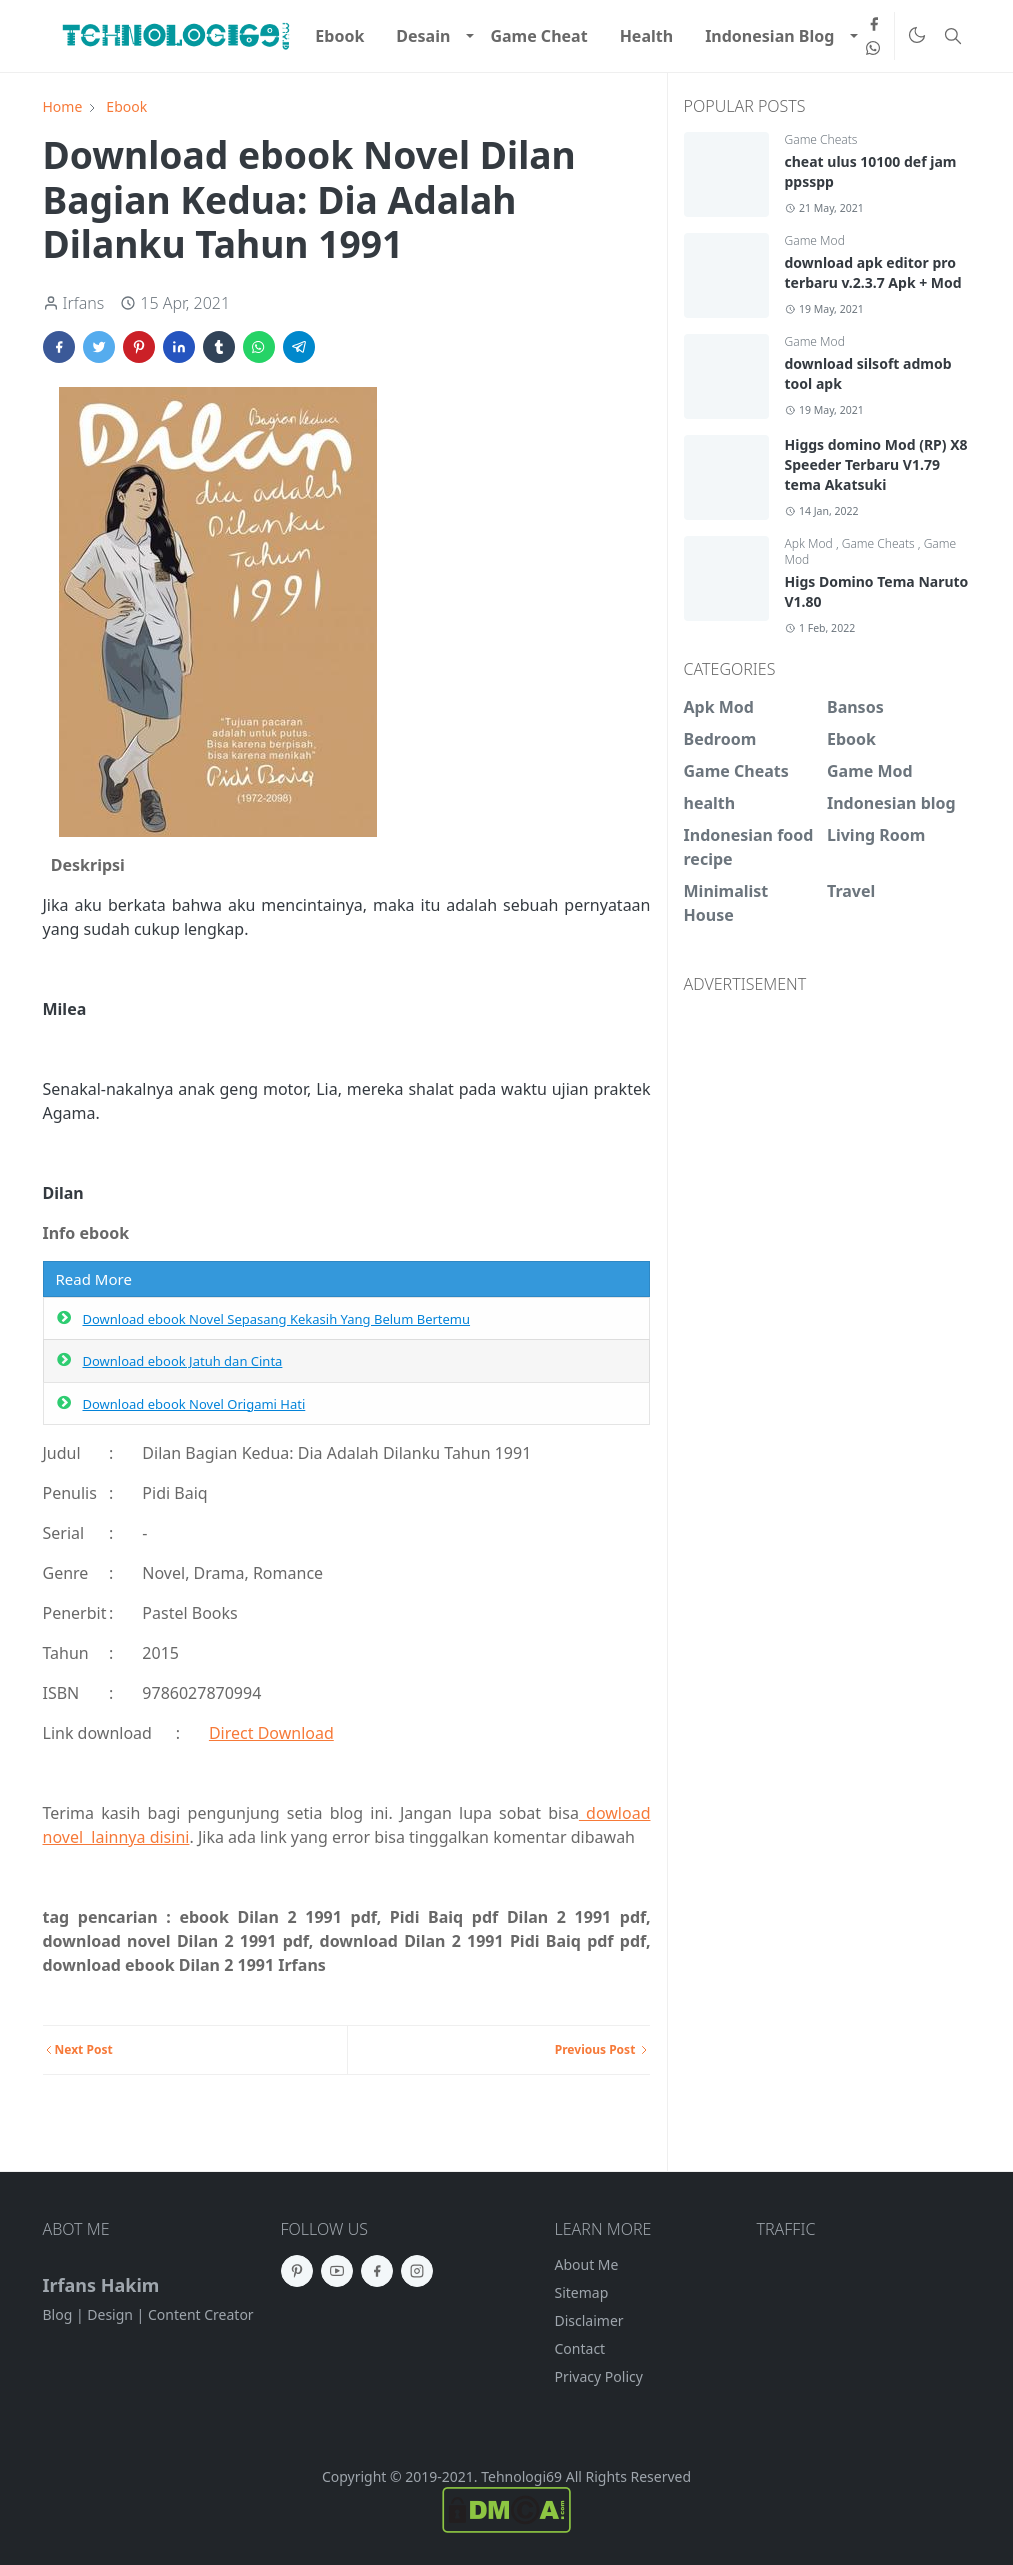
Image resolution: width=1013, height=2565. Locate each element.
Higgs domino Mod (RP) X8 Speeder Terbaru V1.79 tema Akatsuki (876, 464)
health (710, 803)
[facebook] (874, 24)
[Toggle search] (953, 36)
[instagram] (417, 2271)
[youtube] (337, 2271)
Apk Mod (810, 543)
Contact (580, 2348)
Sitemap (582, 2292)
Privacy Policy (599, 2376)
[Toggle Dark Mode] (916, 36)
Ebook (851, 739)
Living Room (876, 835)
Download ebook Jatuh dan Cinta (183, 1361)
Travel (851, 891)
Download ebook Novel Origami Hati (194, 1404)
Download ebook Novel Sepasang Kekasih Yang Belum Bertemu (277, 1319)
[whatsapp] (874, 48)
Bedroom (720, 739)
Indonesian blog (891, 803)
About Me (587, 2264)
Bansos (855, 707)
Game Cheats (821, 139)
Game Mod (815, 240)
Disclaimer (589, 2320)
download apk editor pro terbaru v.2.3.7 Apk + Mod (873, 272)
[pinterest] (297, 2271)
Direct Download (271, 1733)
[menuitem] (339, 36)
